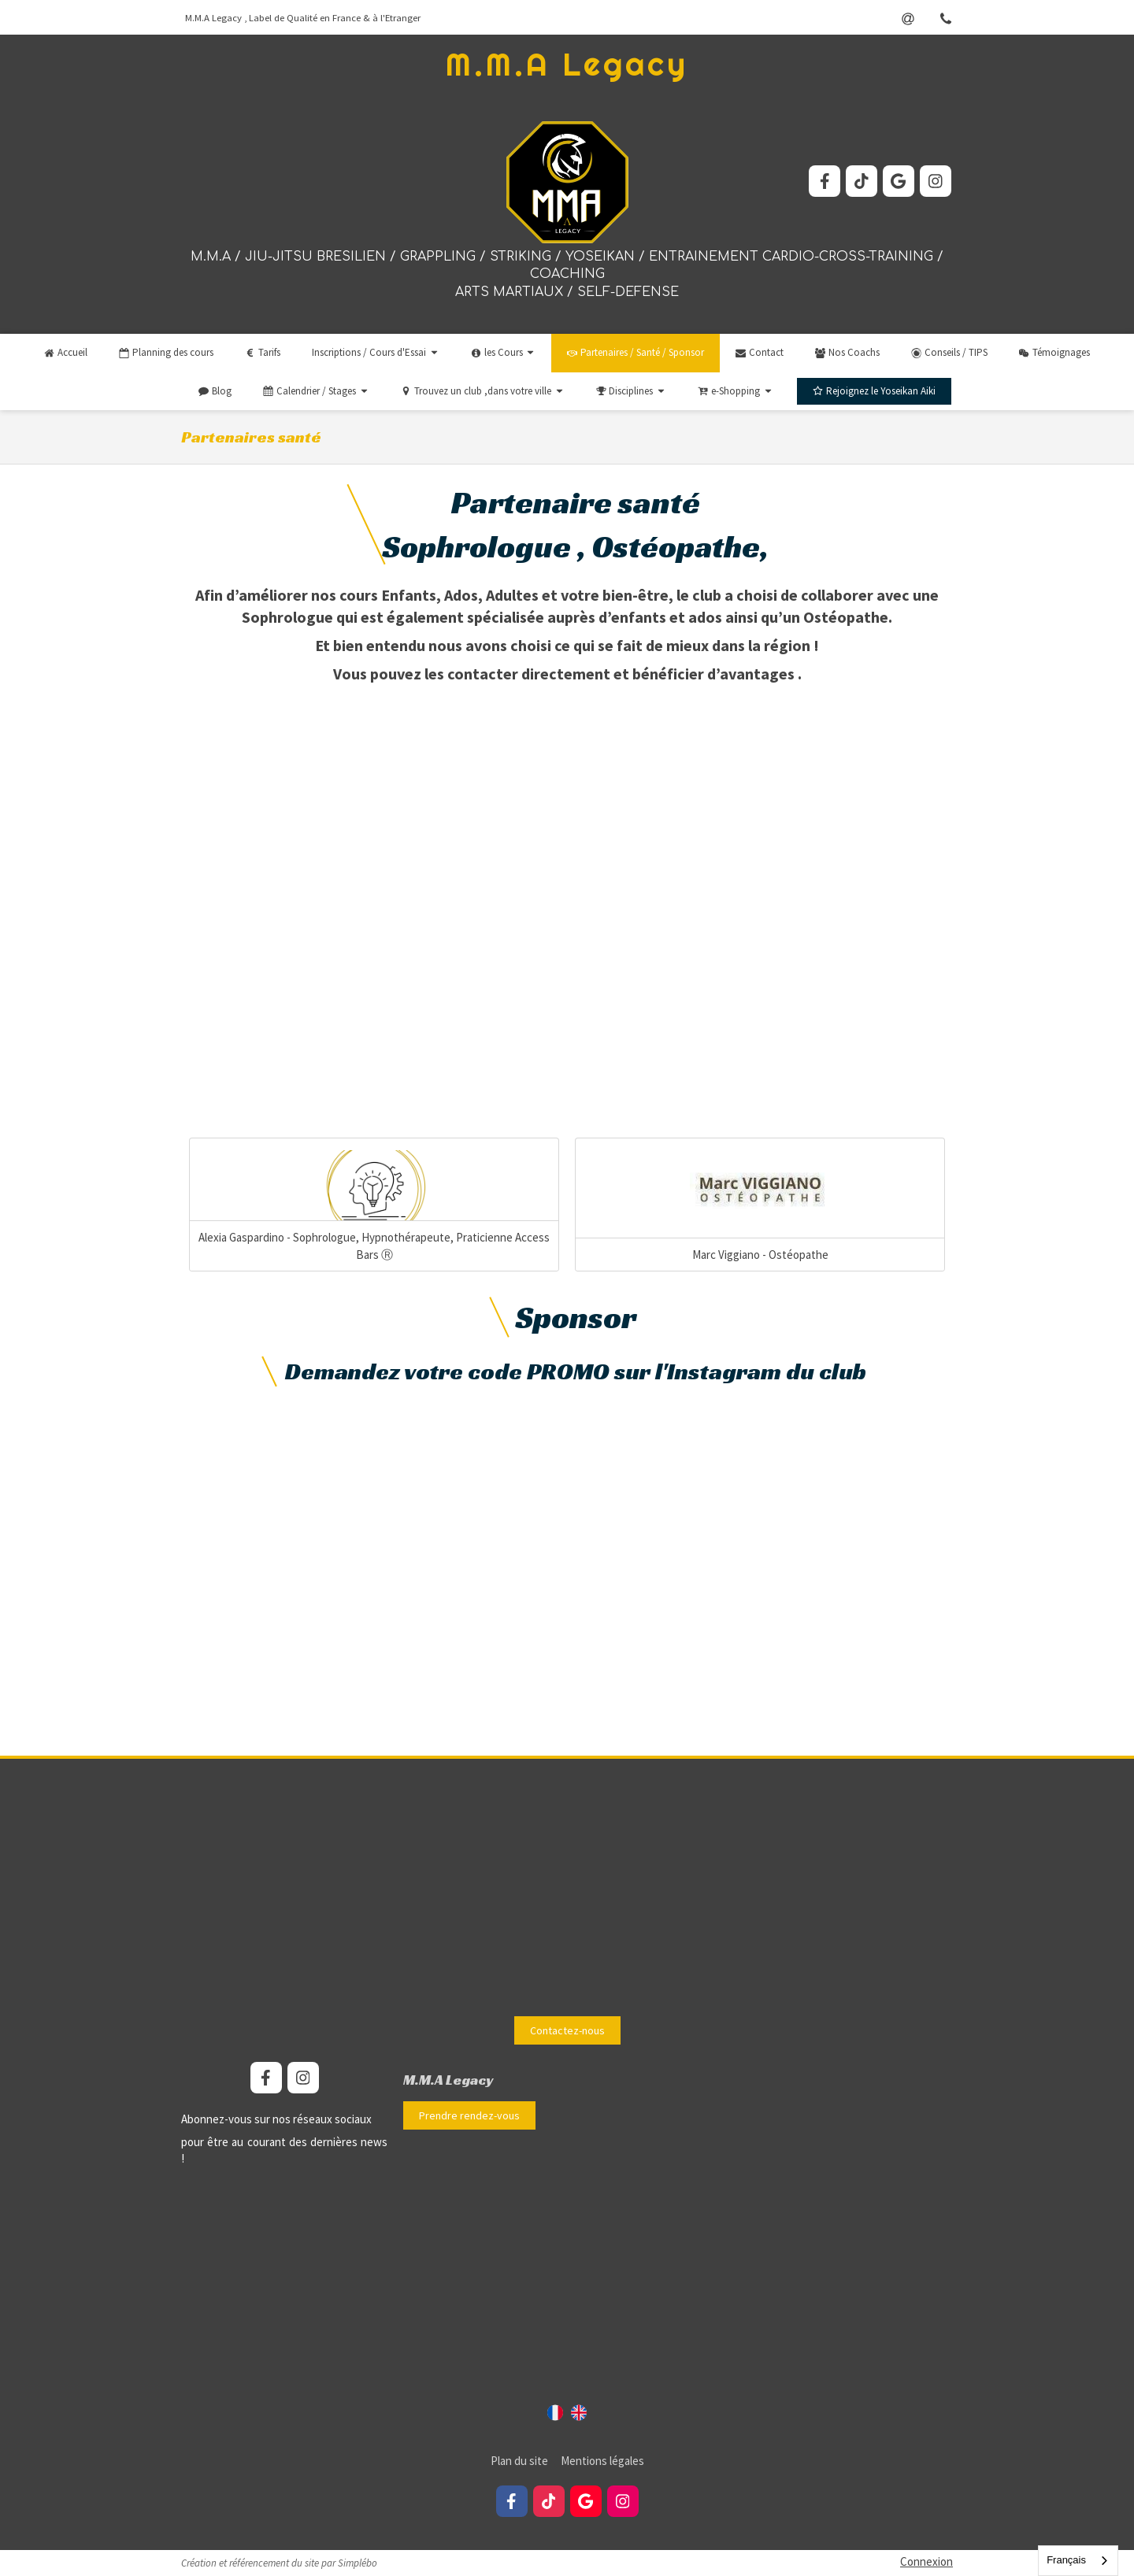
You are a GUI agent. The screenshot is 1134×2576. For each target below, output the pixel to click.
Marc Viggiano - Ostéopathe (760, 1254)
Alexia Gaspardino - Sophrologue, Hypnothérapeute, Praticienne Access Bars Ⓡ (374, 1245)
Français (1066, 2560)
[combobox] (1078, 2560)
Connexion (926, 2561)
